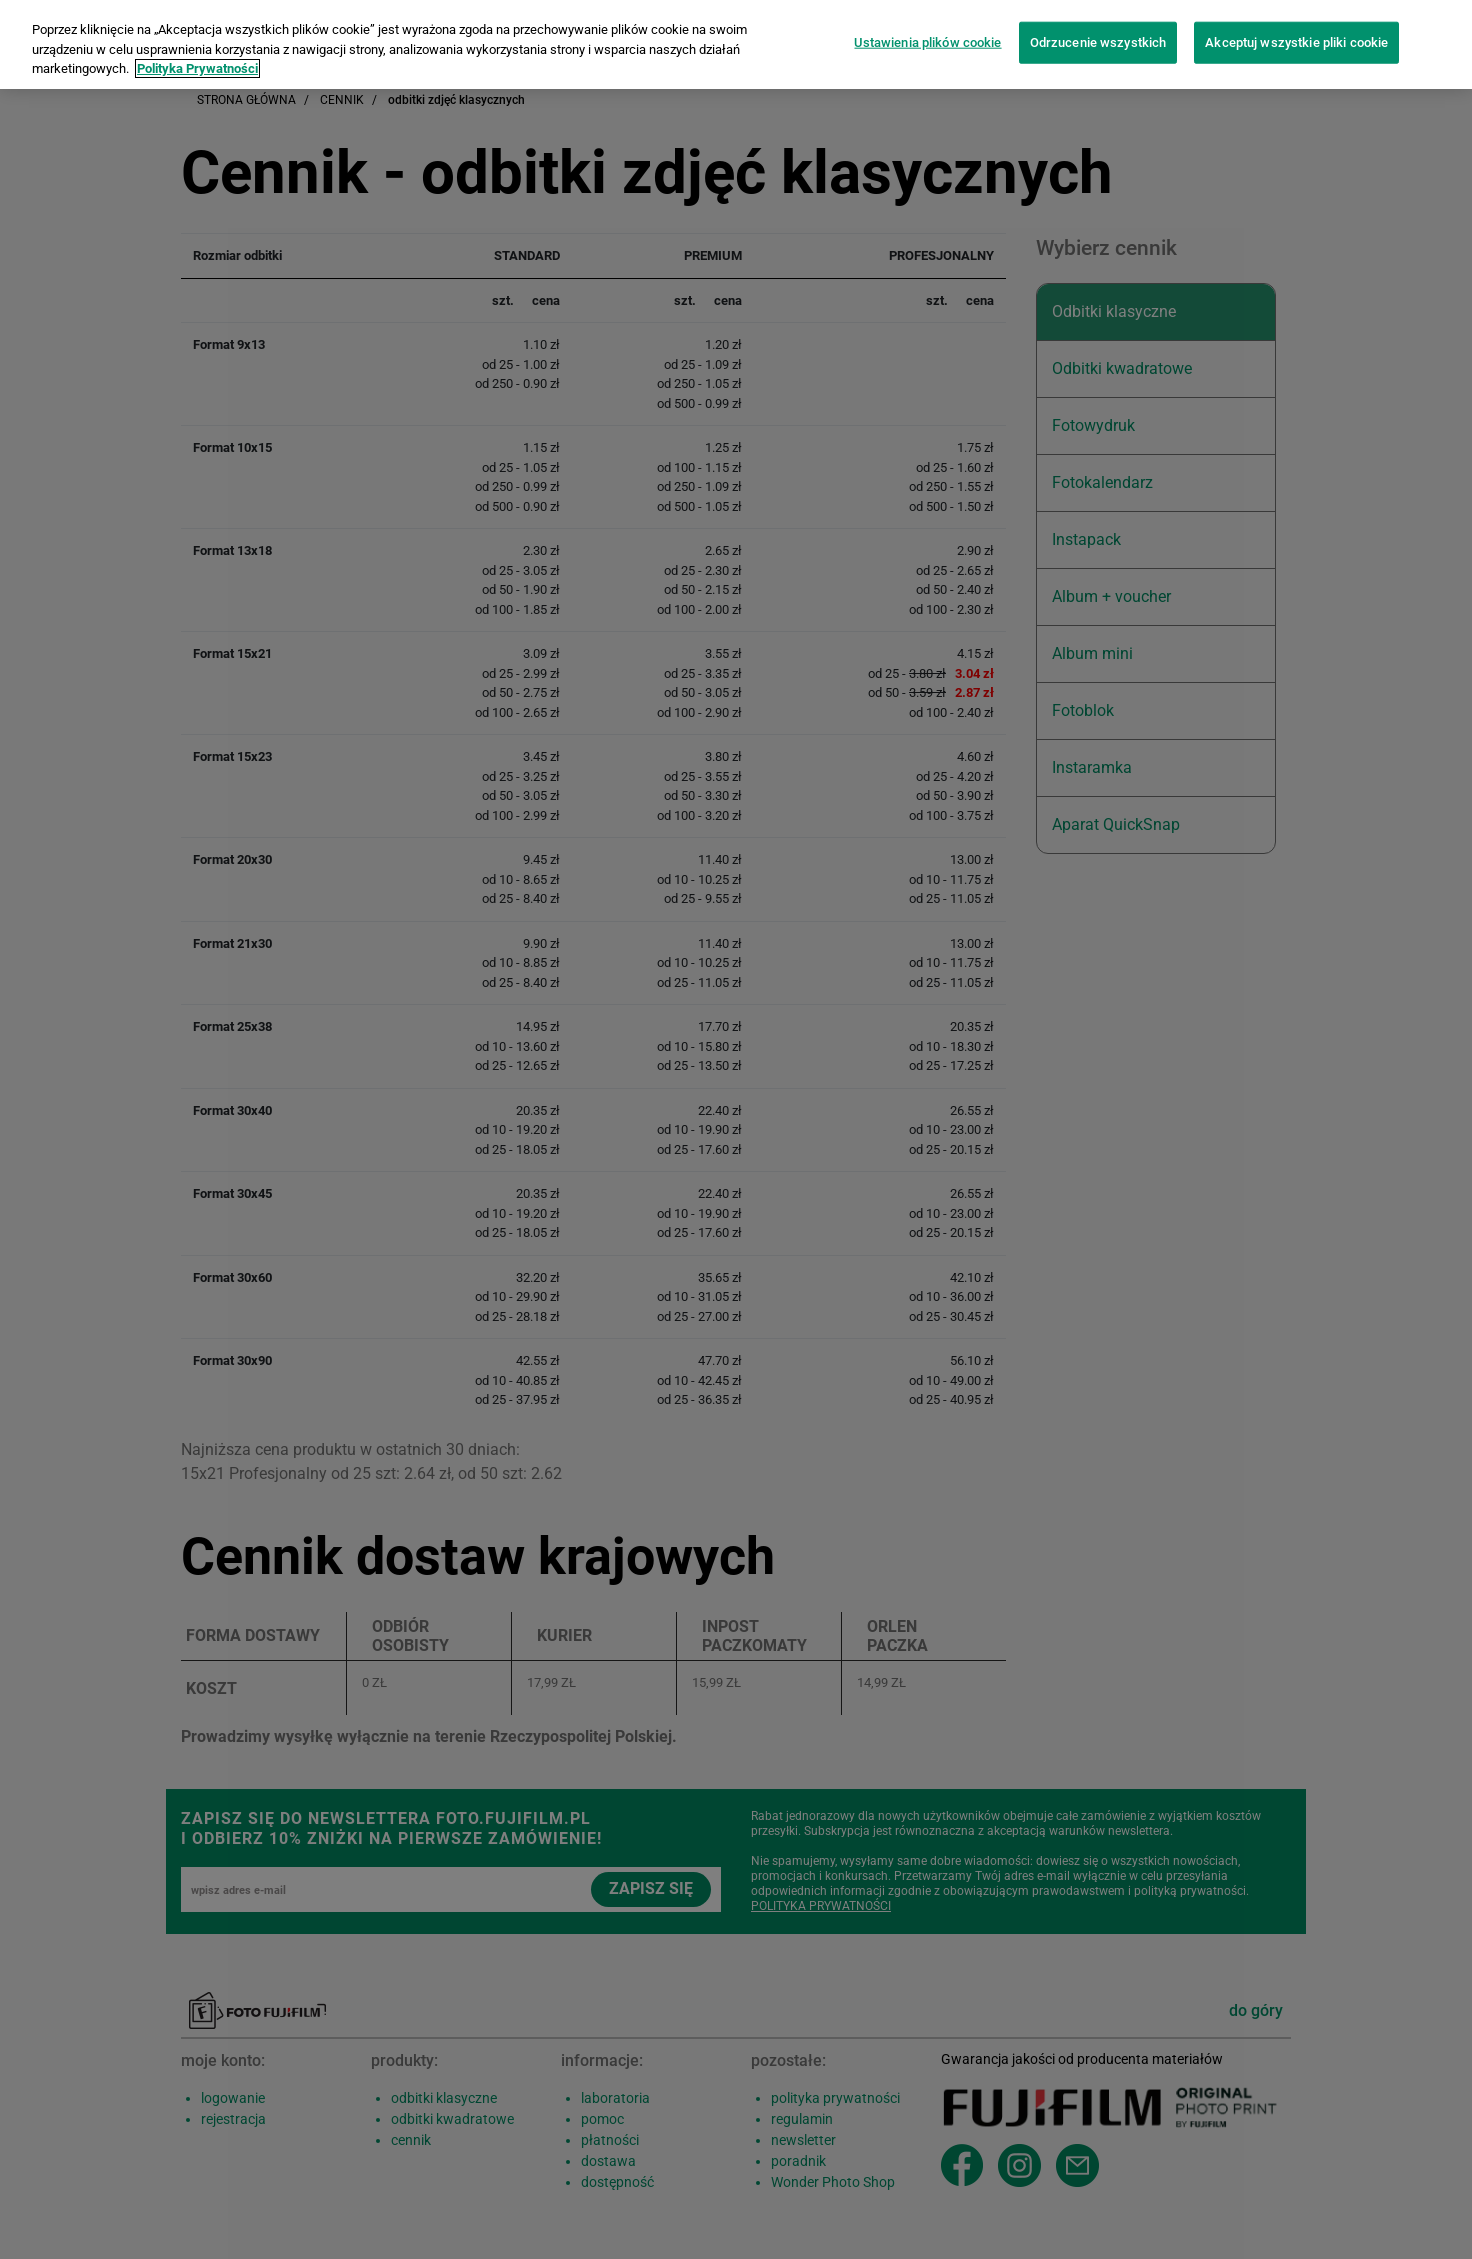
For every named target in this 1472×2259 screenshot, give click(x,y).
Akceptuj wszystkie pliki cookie (1296, 29)
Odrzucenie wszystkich (1098, 29)
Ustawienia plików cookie (927, 29)
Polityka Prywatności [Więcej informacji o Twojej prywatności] (197, 55)
